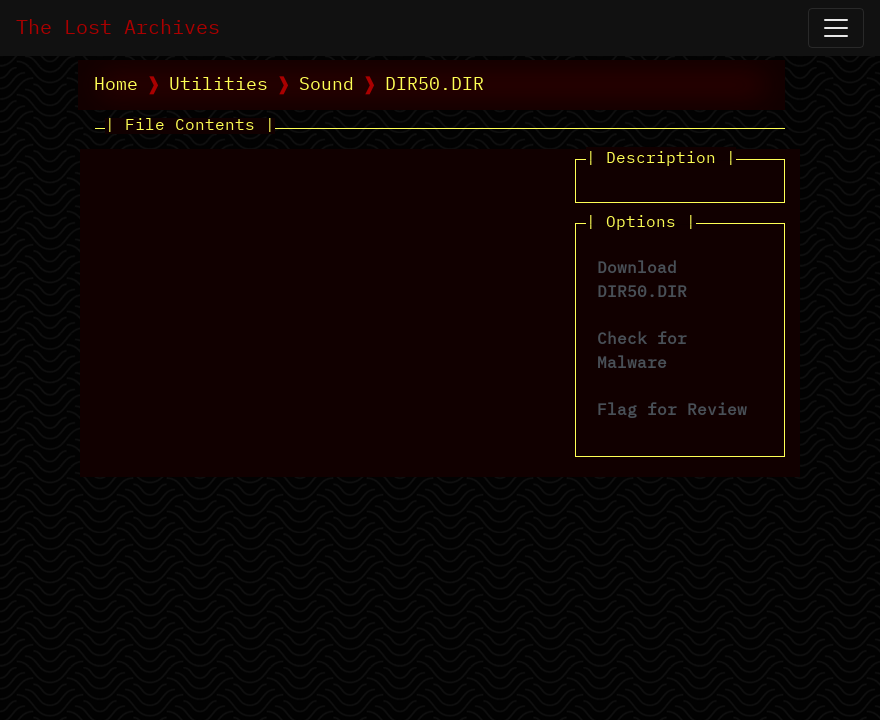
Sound (326, 85)
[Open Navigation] (836, 28)
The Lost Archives (118, 28)
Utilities (218, 85)
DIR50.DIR (434, 85)
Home (116, 85)
